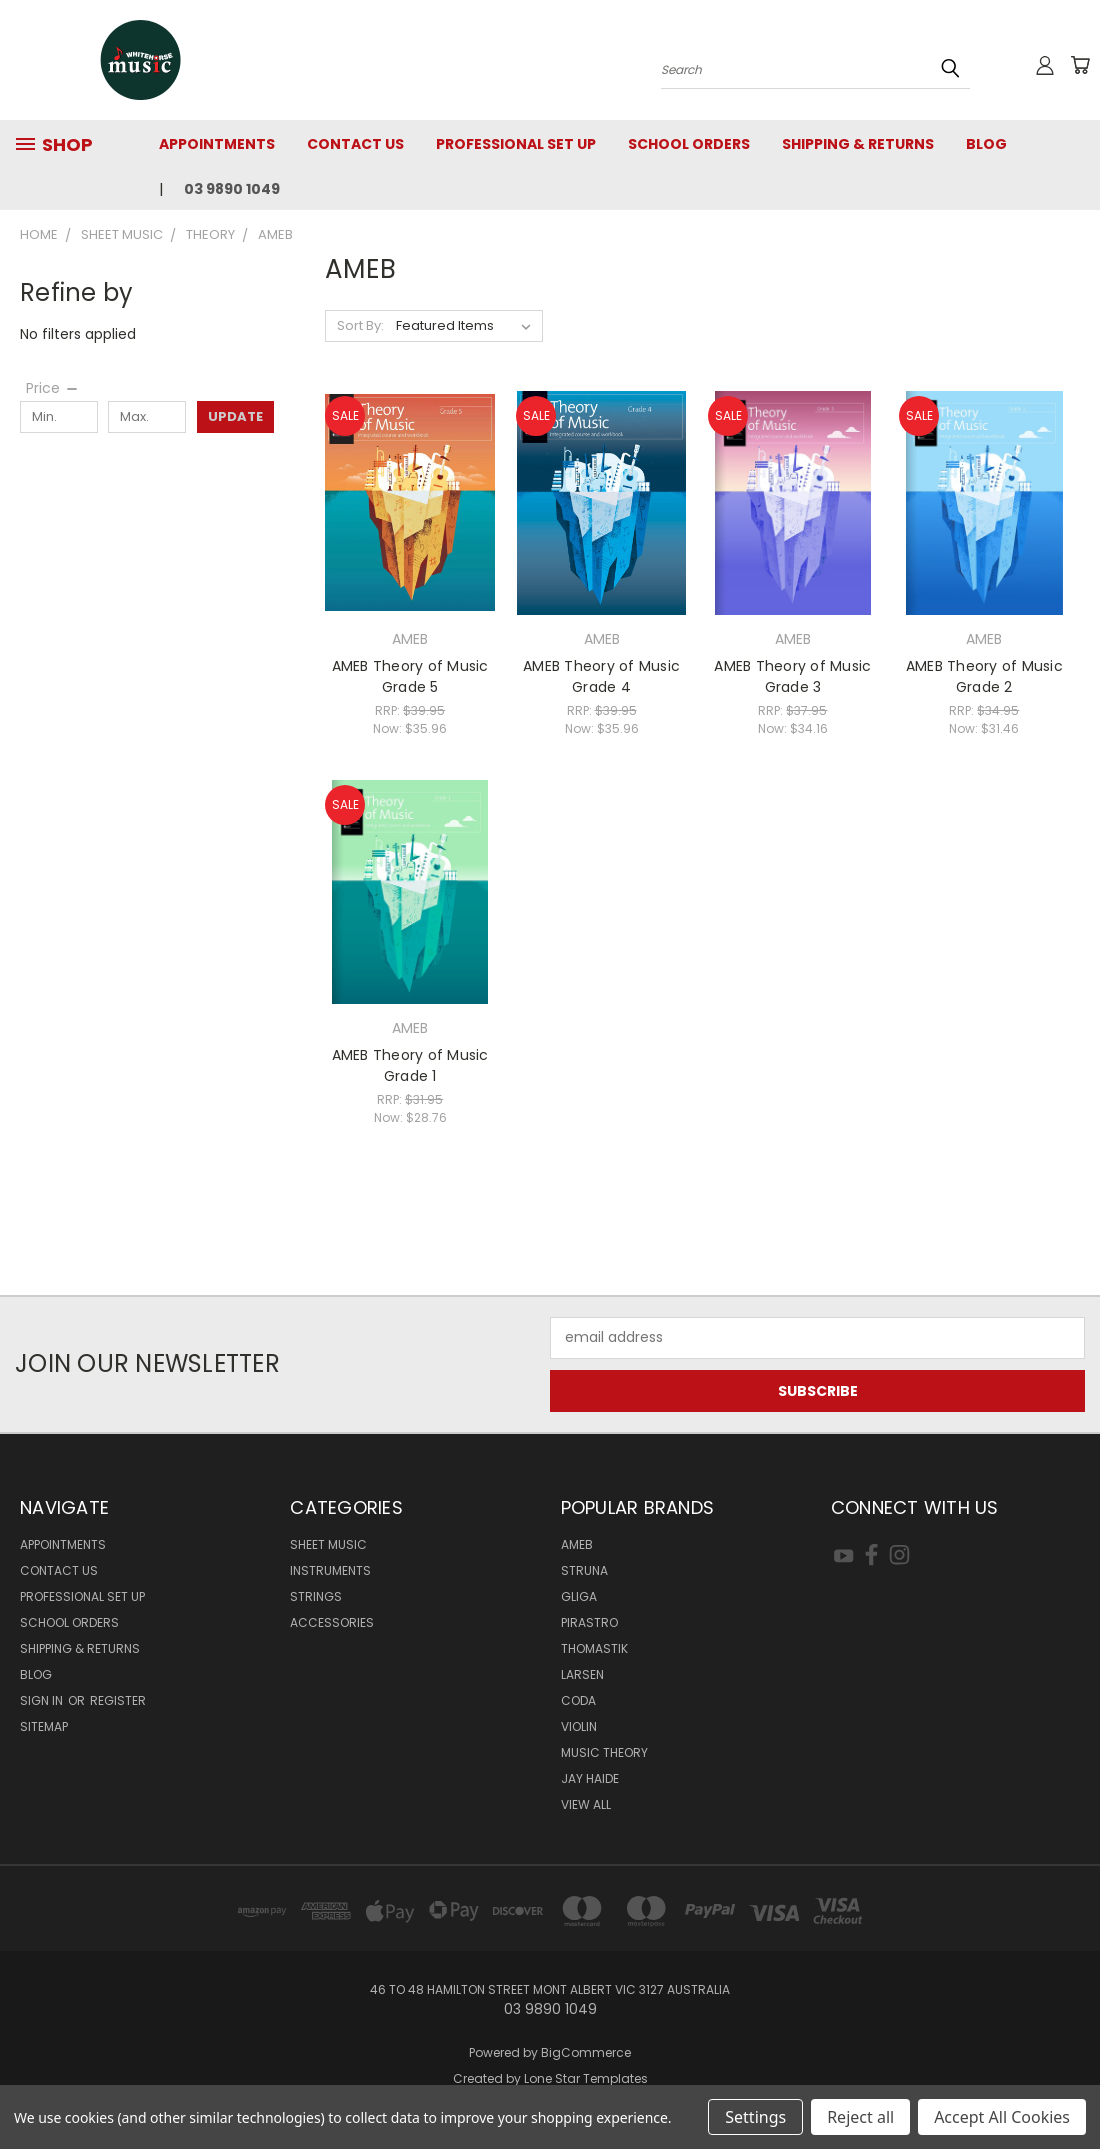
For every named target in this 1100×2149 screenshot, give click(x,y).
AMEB (577, 1544)
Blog (986, 144)
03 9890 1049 (232, 189)
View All (586, 1804)
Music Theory (604, 1752)
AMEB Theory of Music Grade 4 (601, 676)
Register (118, 1700)
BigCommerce (586, 2052)
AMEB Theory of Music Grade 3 (792, 676)
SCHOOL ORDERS (689, 144)
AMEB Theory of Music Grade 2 (984, 676)
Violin (579, 1726)
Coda (578, 1700)
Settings (755, 2117)
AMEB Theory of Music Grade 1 (410, 1065)
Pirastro (589, 1622)
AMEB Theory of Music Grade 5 (410, 676)
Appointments (217, 144)
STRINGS (316, 1596)
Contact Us (355, 144)
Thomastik (594, 1648)
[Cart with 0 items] (1080, 65)
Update (235, 416)
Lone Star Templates (586, 2078)
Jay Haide (590, 1778)
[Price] (53, 388)
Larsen (582, 1674)
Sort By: (360, 325)
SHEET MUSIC (328, 1544)
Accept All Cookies (1002, 2117)
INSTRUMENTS (330, 1570)
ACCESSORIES (332, 1622)
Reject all (860, 2117)
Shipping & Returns (858, 144)
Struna (584, 1570)
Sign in (43, 1700)
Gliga (579, 1596)
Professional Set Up (516, 144)
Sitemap (44, 1726)
